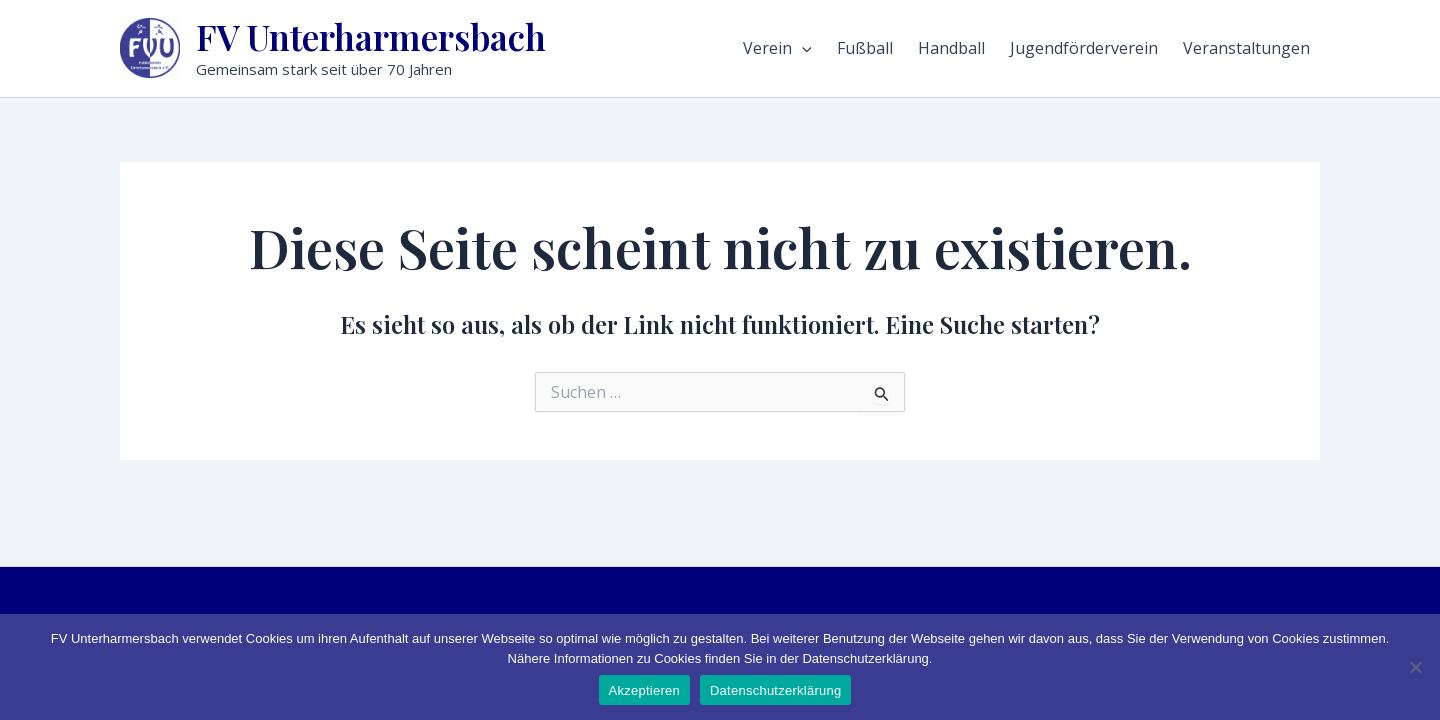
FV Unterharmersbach (371, 36)
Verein (777, 48)
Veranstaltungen (1246, 48)
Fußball (865, 48)
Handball (951, 48)
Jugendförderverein (1084, 48)
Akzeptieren (644, 690)
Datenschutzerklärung (775, 690)
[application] (802, 48)
